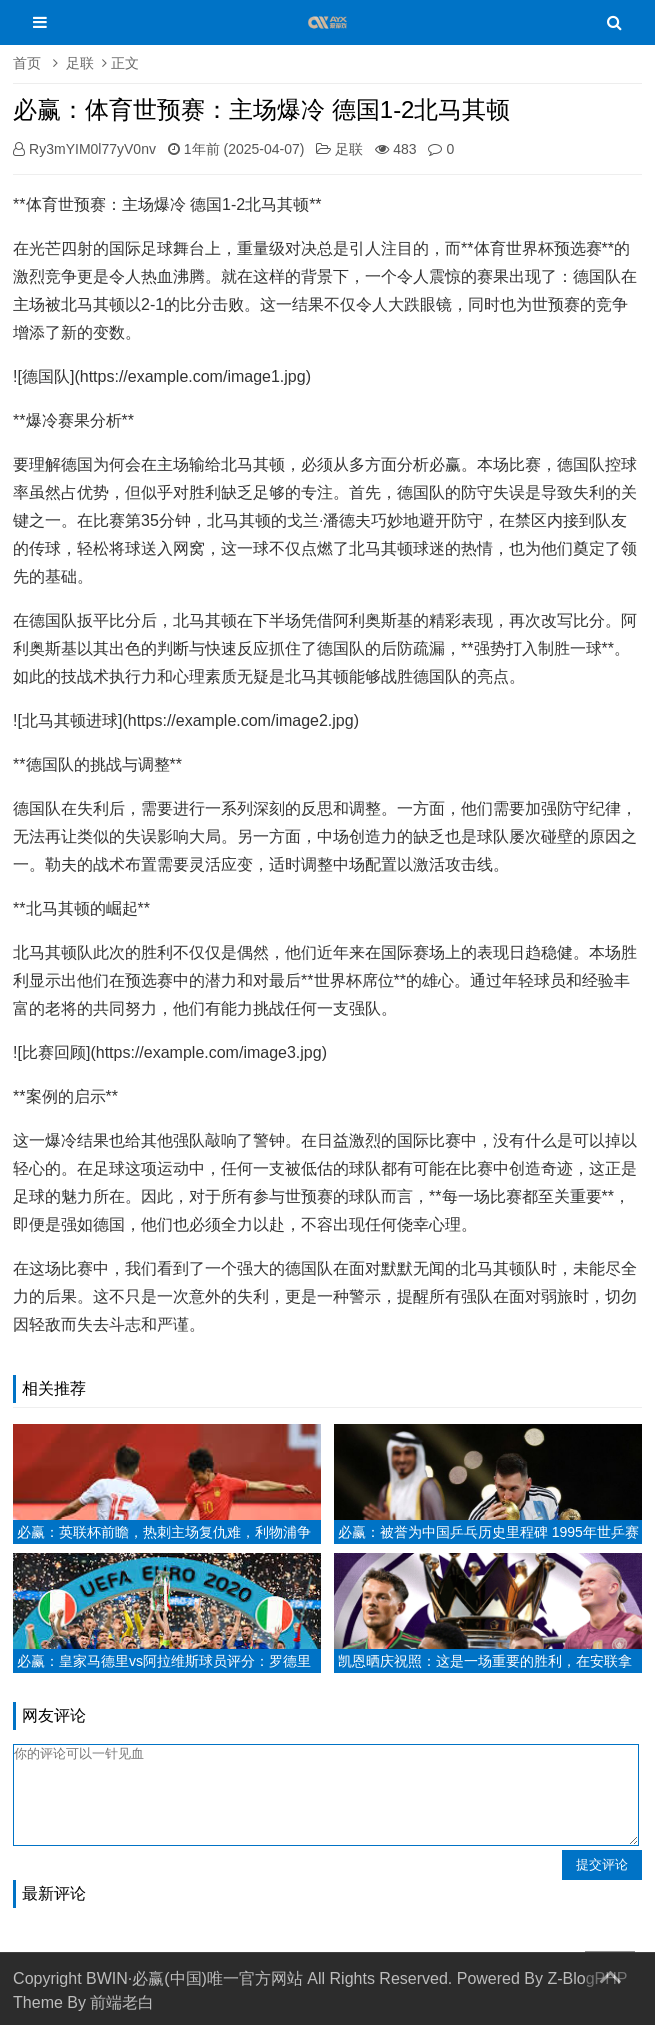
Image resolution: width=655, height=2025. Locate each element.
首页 (27, 63)
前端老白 (122, 2002)
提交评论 (602, 1864)
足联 (80, 63)
